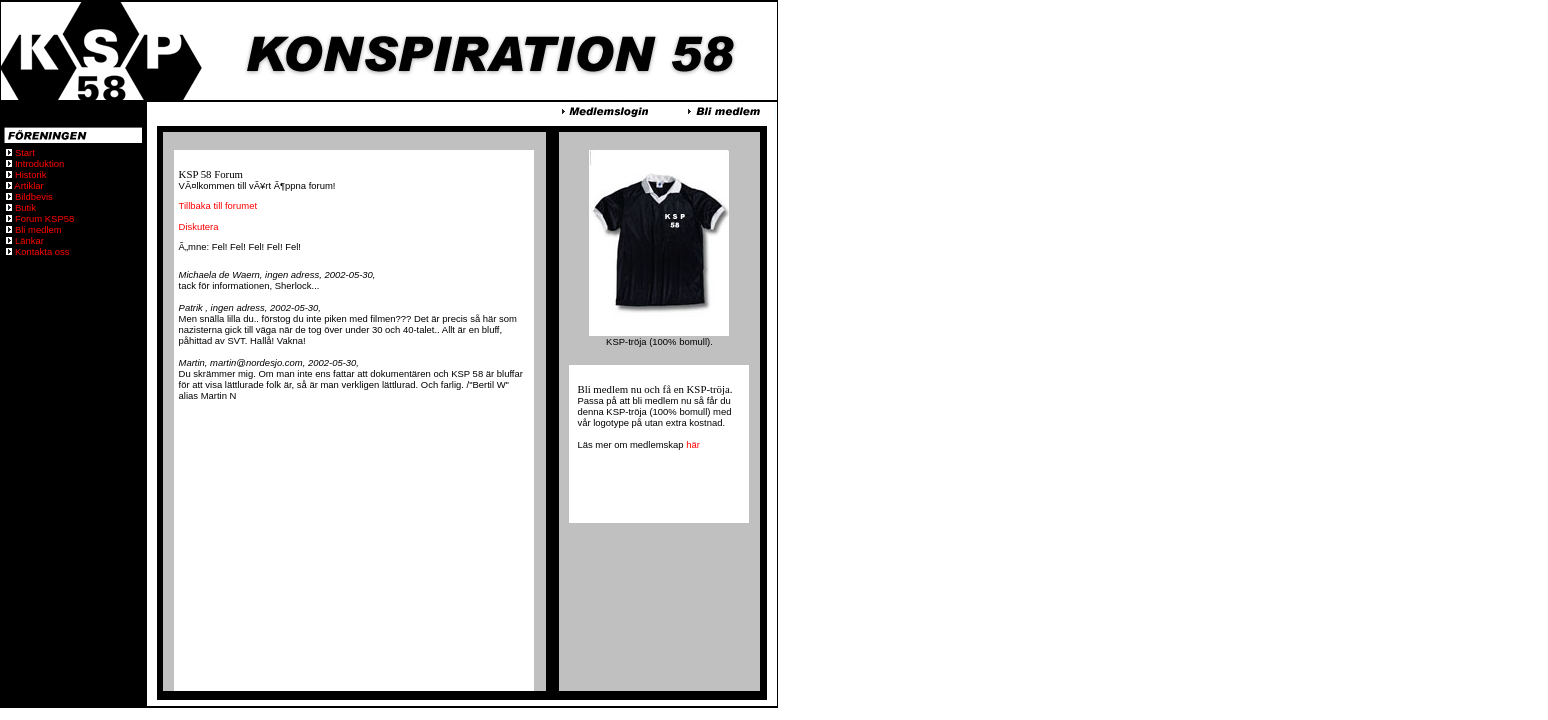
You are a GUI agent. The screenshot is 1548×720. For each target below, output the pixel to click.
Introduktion (38, 163)
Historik (29, 174)
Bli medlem (36, 229)
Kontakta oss (40, 251)
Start (23, 152)
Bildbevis (32, 196)
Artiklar (28, 185)
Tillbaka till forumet (218, 205)
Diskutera (199, 226)
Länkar (28, 240)
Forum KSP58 (43, 218)
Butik (24, 207)
